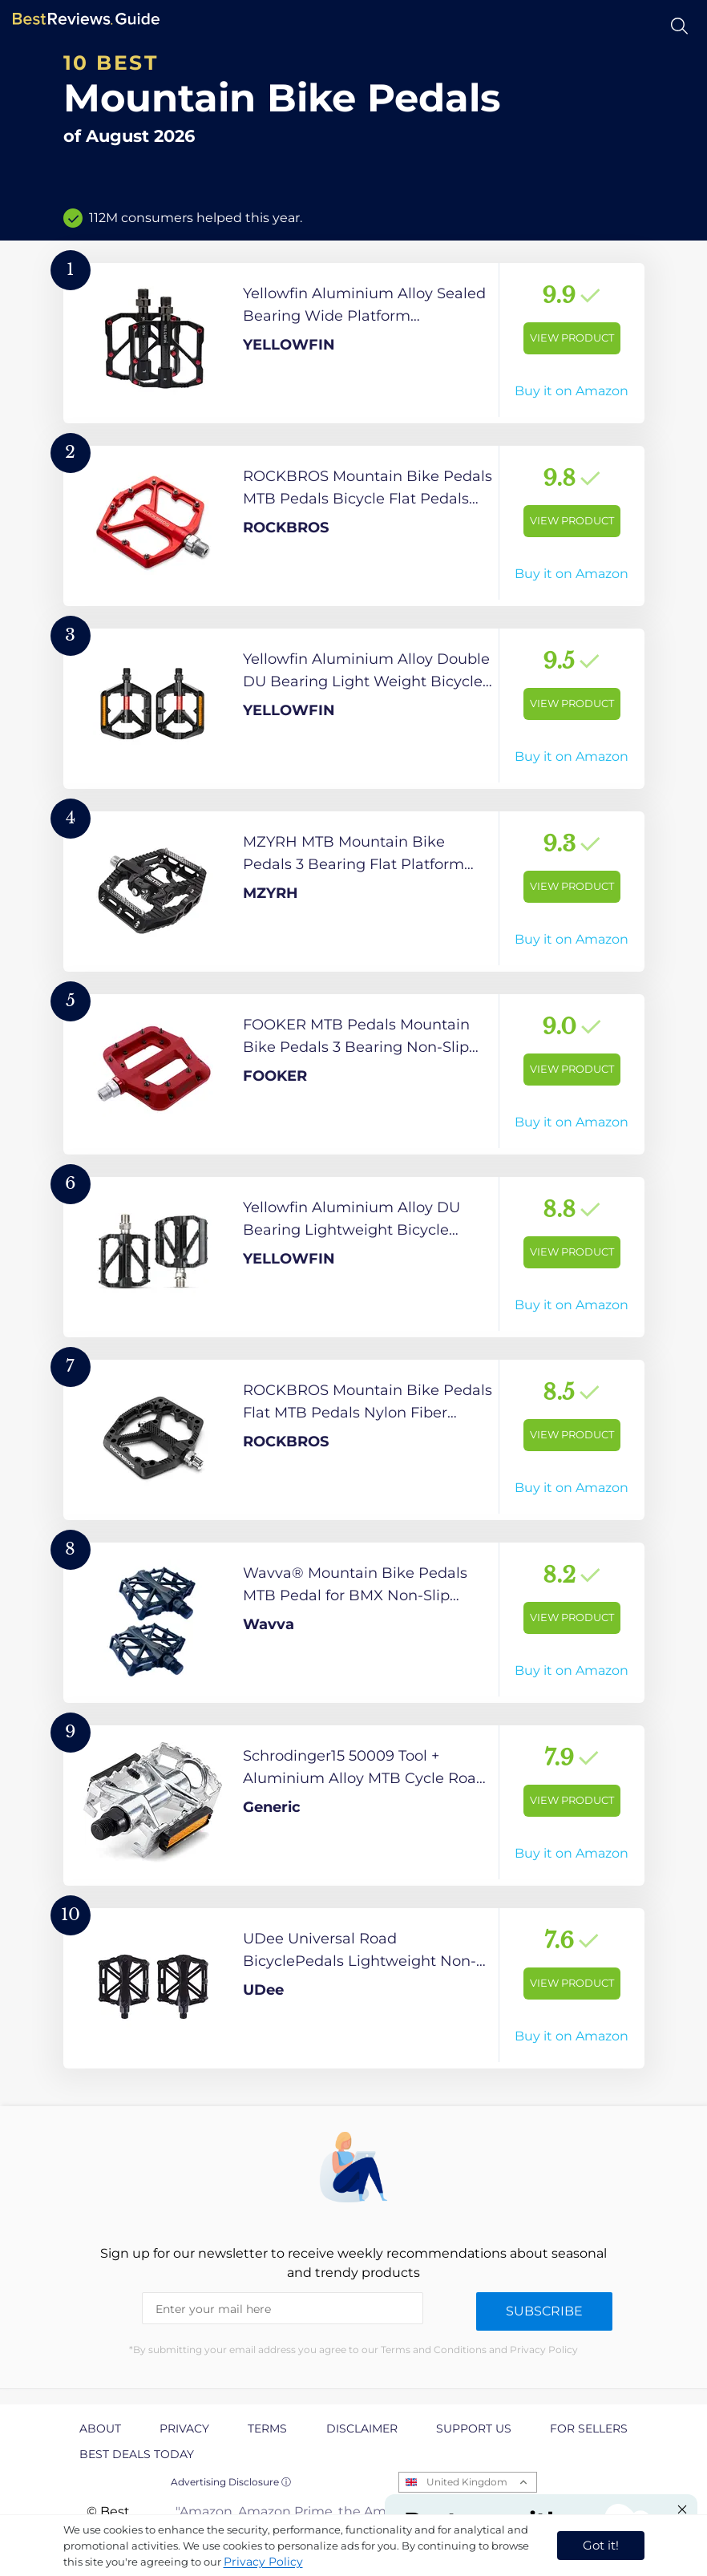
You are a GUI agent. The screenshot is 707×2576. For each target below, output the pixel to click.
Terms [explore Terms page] (267, 2428)
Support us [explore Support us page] (473, 2428)
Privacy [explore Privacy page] (184, 2428)
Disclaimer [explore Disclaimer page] (362, 2428)
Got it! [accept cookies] (601, 2545)
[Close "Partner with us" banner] (682, 2509)
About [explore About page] (100, 2428)
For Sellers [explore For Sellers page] (589, 2428)
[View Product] (353, 343)
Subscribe (544, 2311)
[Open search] (679, 26)
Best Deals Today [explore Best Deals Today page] (136, 2454)
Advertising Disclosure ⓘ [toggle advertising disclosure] (231, 2482)
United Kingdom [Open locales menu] (467, 2482)
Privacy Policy (263, 2561)
